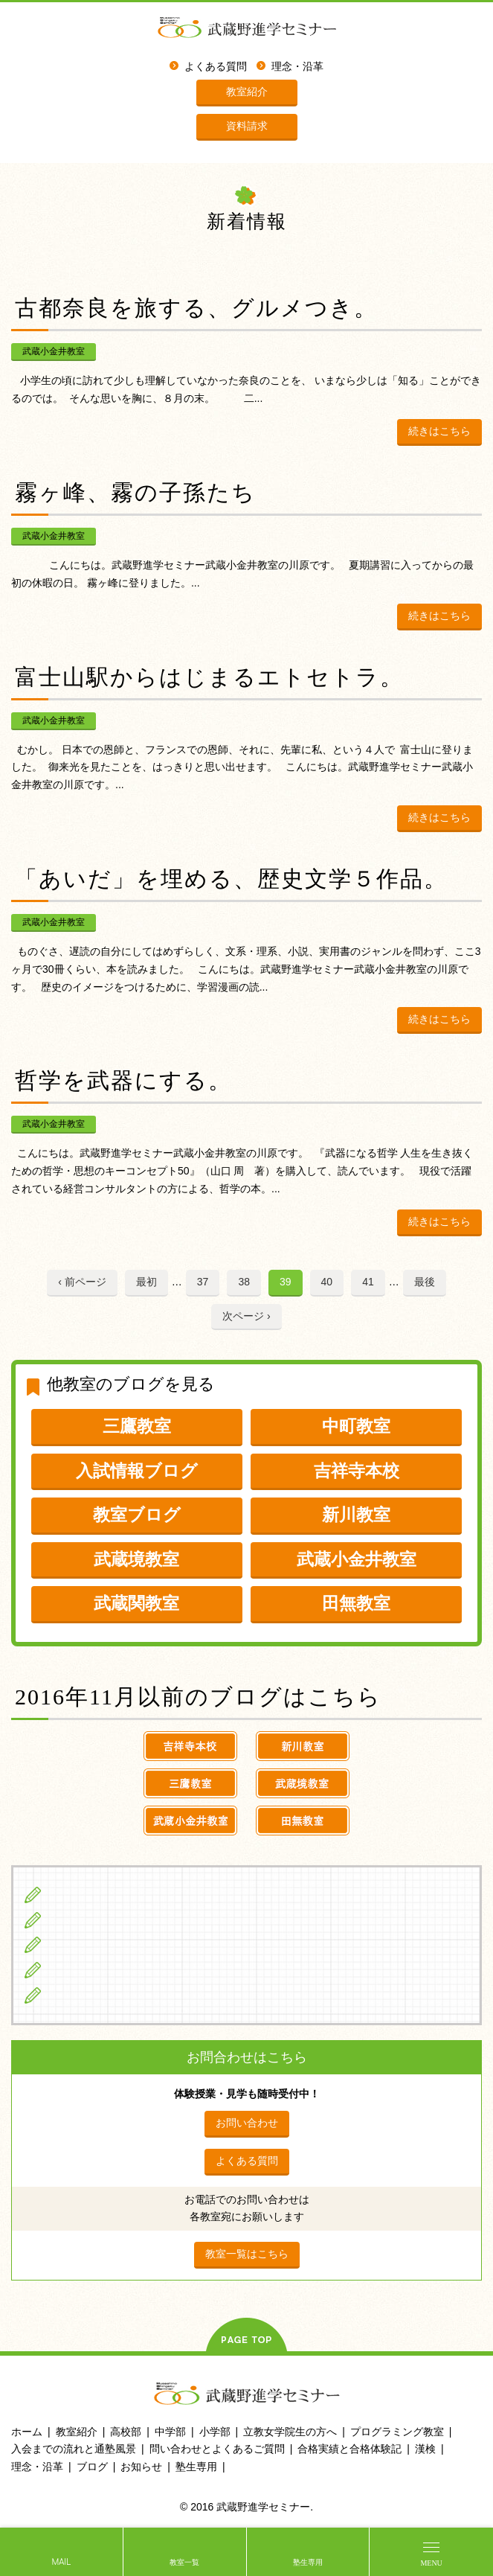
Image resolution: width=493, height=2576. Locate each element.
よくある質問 (215, 66)
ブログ (66, 1995)
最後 (424, 1282)
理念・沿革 (297, 66)
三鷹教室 (137, 1426)
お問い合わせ (247, 2123)
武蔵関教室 (136, 1603)
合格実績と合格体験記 (349, 2449)
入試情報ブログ (137, 1470)
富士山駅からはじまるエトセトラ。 (209, 677)
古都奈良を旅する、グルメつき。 (196, 307)
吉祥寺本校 (356, 1470)
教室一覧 (184, 2562)
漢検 (425, 2449)
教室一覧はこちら (247, 2254)
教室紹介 (247, 92)
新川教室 (356, 1514)
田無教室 (356, 1603)
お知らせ (141, 2467)
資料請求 (247, 126)
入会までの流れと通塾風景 (73, 2449)
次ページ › (246, 1316)
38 (244, 1282)
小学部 (215, 2432)
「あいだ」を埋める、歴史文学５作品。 (231, 878)
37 (203, 1282)
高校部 (125, 2432)
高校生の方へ (82, 1944)
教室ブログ (137, 1514)
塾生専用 (308, 2562)
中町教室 (356, 1426)
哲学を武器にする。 (123, 1080)
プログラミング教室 (397, 2432)
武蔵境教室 (136, 1559)
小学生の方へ (82, 1894)
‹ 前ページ (82, 1282)
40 (327, 1282)
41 (368, 1282)
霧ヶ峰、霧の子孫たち (135, 492)
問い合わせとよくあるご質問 (217, 2449)
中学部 (170, 2432)
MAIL (61, 2562)
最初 (146, 1282)
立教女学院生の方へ (99, 1969)
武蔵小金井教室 (53, 351)
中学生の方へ (82, 1919)
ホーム (26, 2432)
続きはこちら (439, 431)
